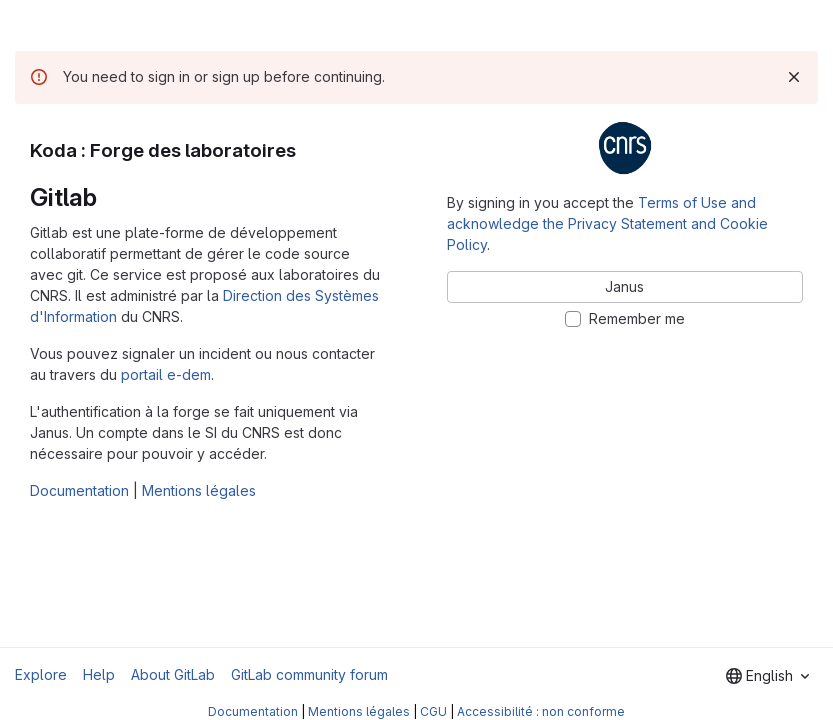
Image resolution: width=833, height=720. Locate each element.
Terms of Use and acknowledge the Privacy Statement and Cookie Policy (607, 223)
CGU (433, 711)
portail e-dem (166, 374)
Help (99, 674)
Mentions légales (199, 490)
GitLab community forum (309, 674)
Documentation (79, 490)
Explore (41, 674)
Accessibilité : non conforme (541, 711)
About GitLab (173, 674)
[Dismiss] (794, 77)
